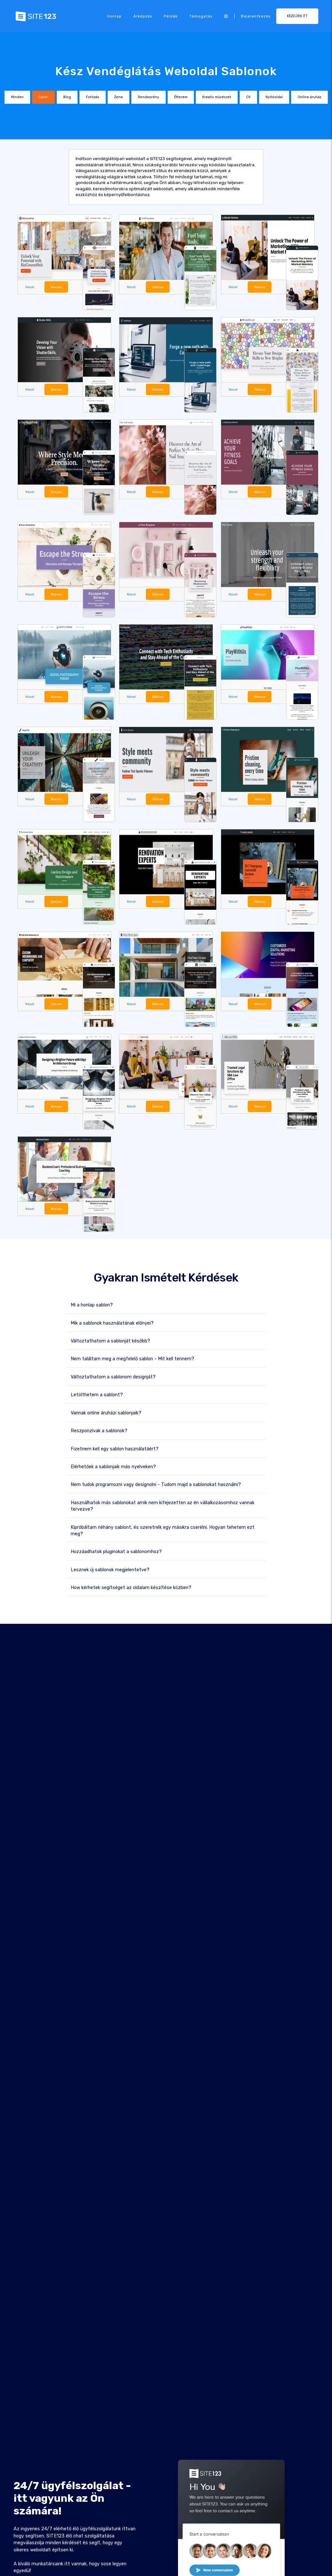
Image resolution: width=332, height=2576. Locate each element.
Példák (171, 16)
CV (248, 97)
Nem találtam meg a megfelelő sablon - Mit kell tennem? (132, 1358)
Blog (67, 97)
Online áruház (309, 97)
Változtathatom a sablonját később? (110, 1340)
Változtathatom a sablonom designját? (113, 1376)
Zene (118, 97)
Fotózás (92, 97)
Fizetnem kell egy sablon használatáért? (115, 1448)
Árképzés (142, 16)
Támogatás (200, 16)
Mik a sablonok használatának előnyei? (112, 1322)
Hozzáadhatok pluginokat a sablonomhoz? (116, 1551)
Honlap (114, 16)
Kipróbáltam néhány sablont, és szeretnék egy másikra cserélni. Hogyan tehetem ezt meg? (163, 1530)
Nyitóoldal (274, 97)
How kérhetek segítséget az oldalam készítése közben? (131, 1586)
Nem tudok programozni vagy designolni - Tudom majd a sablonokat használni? (156, 1483)
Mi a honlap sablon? (92, 1304)
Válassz (56, 286)
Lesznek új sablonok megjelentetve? (110, 1569)
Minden (17, 97)
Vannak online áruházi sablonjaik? (106, 1412)
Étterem (180, 97)
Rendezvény (148, 97)
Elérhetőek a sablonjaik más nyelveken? (113, 1466)
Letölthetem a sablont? (97, 1394)
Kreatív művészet (216, 97)
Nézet (29, 286)
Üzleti (43, 97)
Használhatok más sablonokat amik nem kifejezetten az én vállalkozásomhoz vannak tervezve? (163, 1505)
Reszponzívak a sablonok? (99, 1430)
